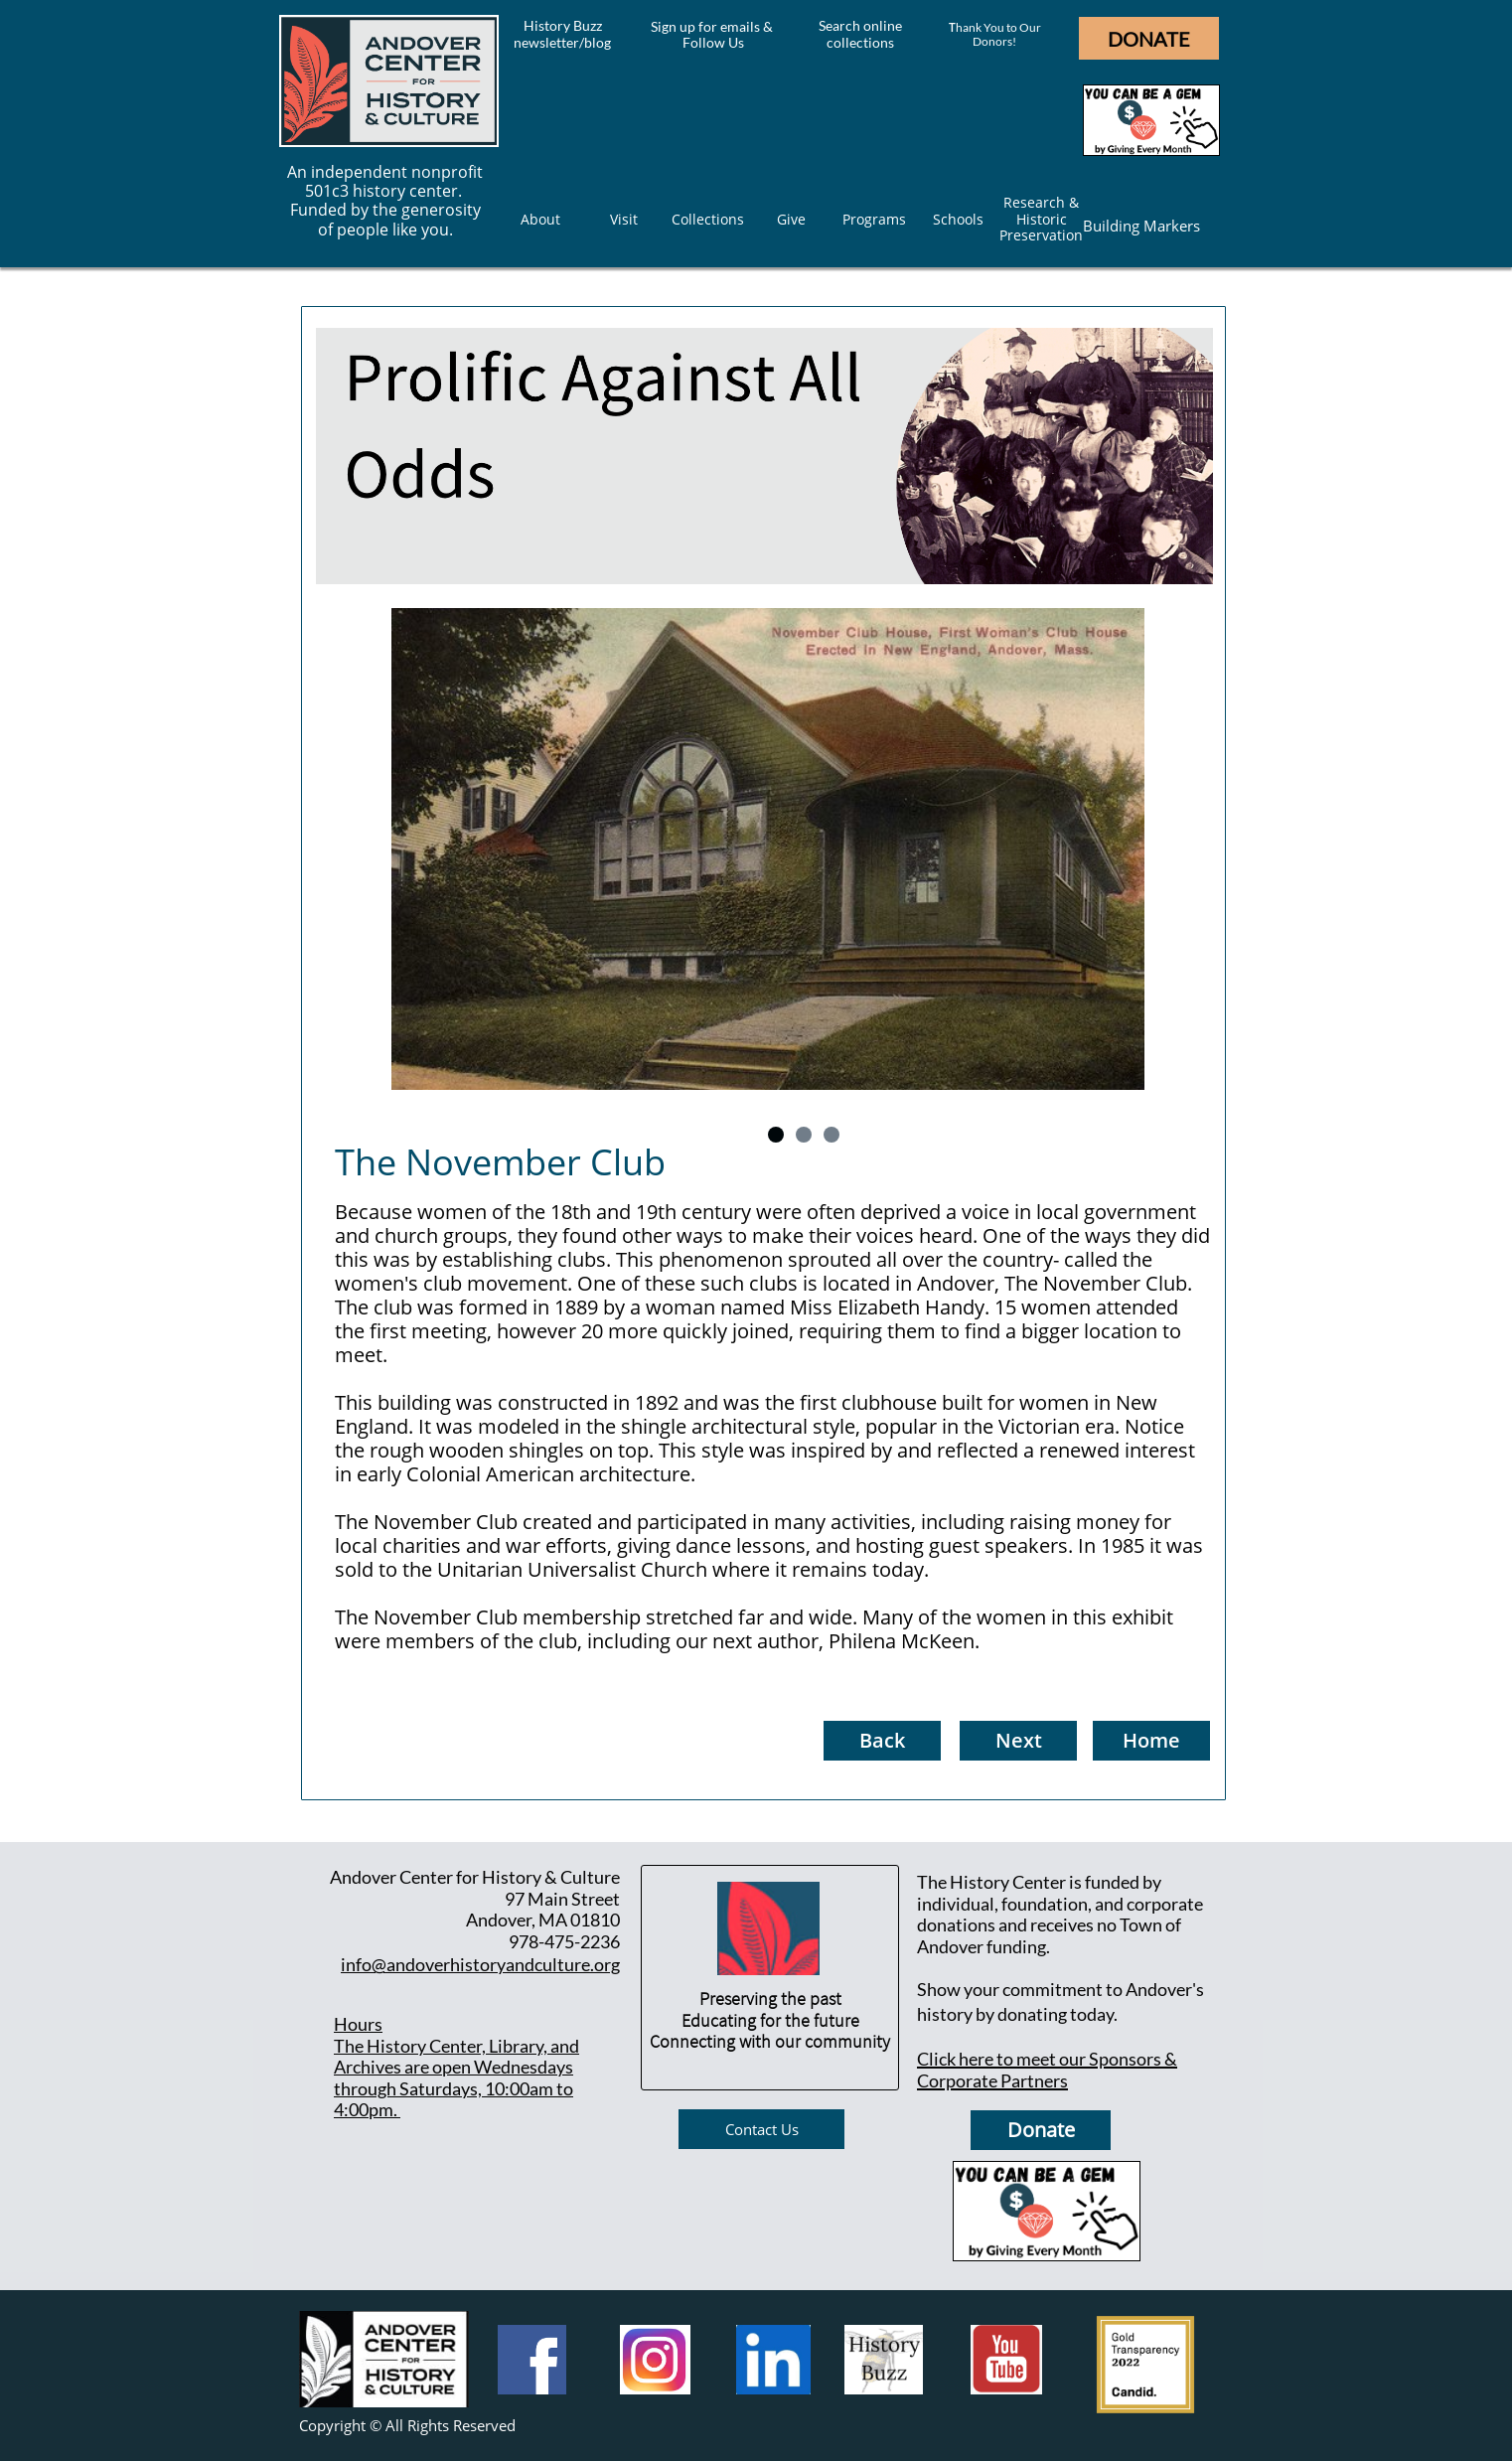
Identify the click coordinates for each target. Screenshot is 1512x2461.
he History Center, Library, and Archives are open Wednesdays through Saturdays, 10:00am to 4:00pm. (456, 2078)
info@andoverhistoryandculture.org (480, 1964)
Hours (358, 2024)
